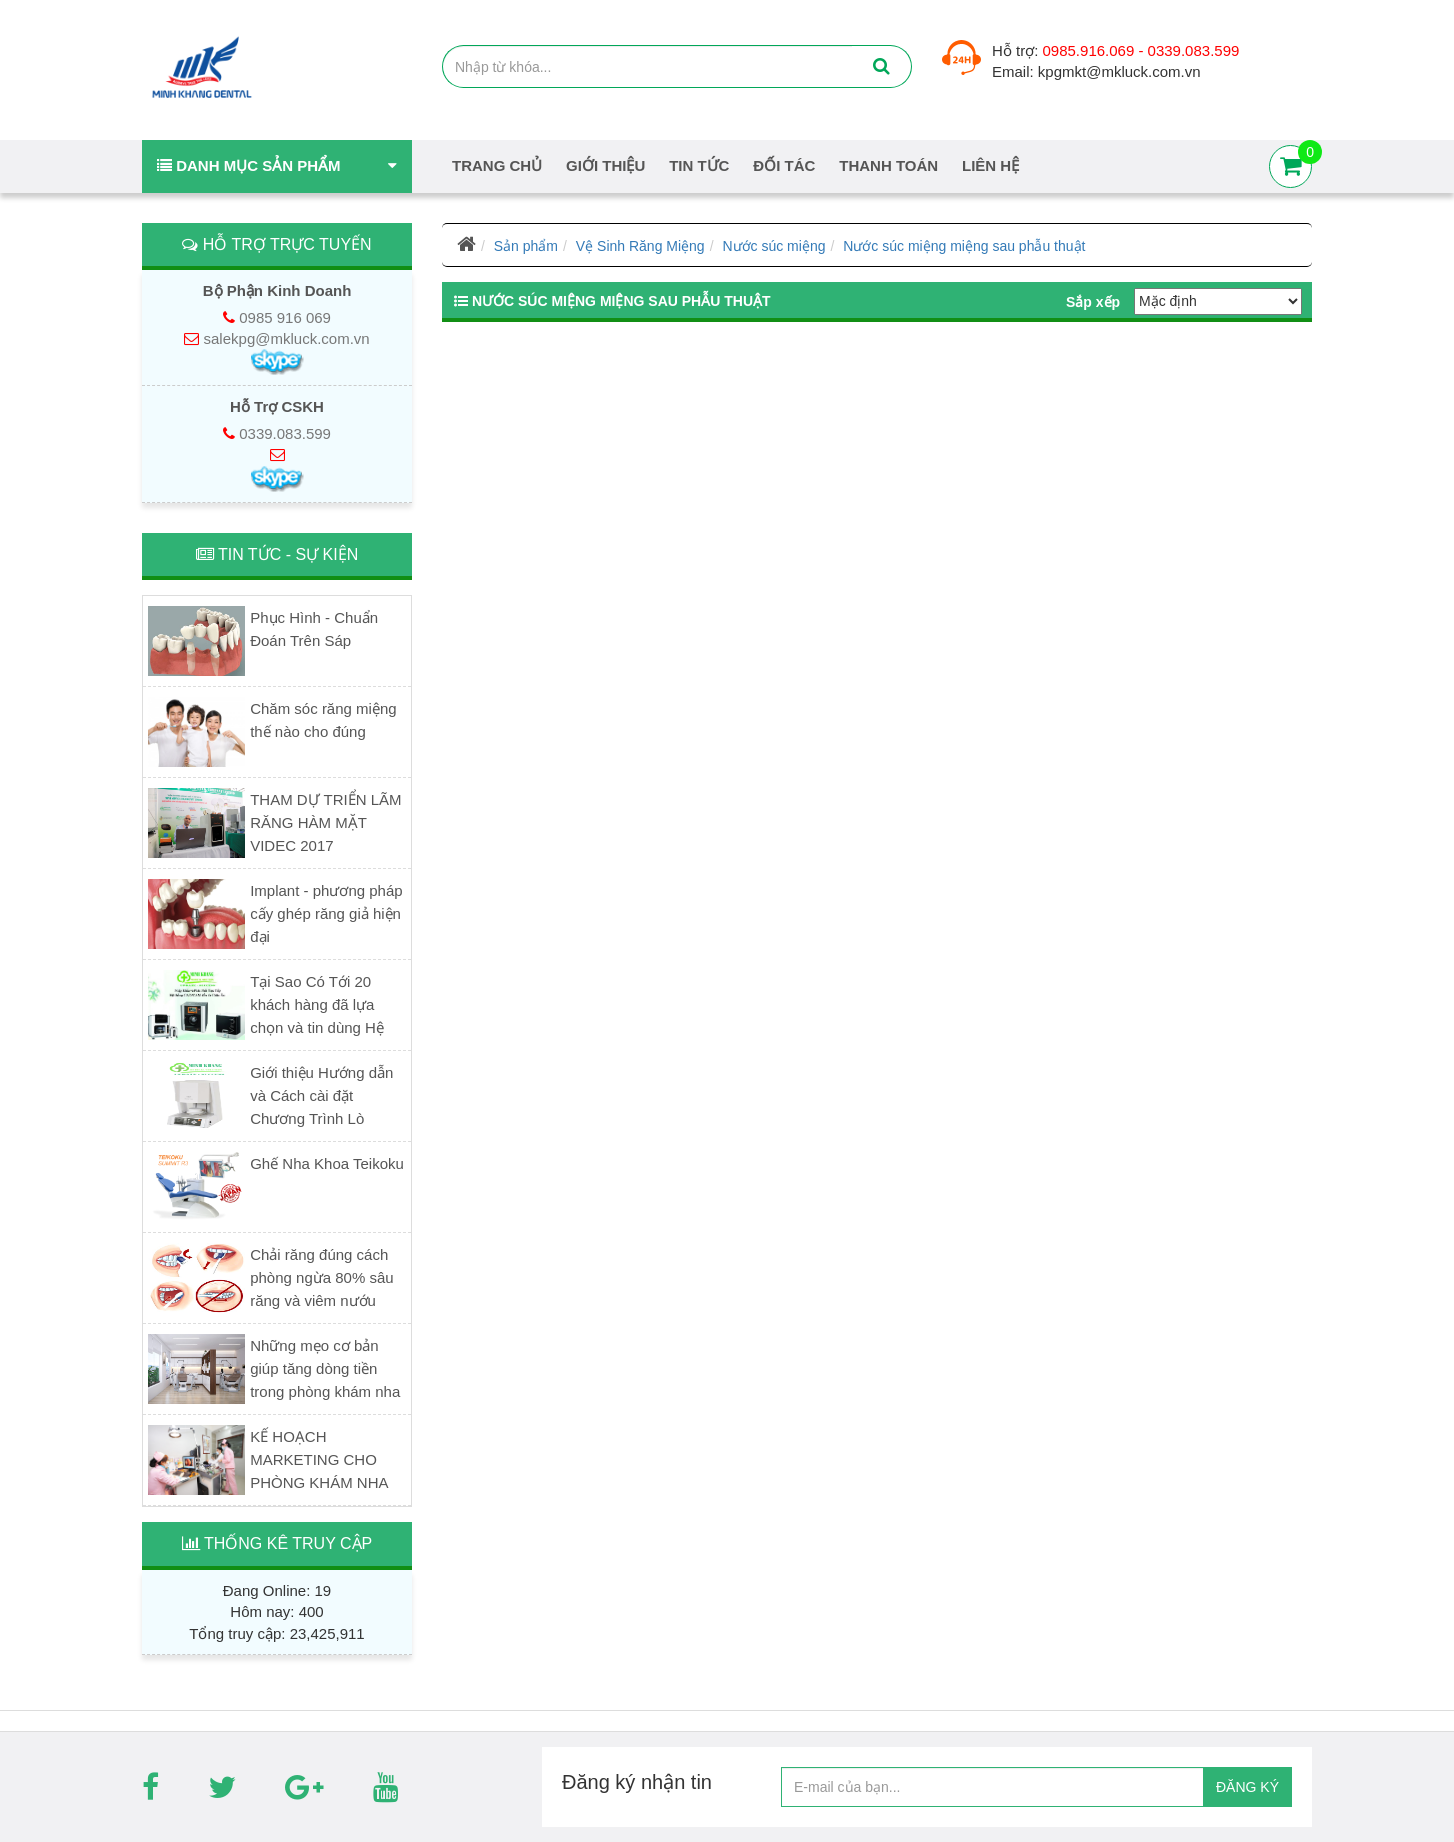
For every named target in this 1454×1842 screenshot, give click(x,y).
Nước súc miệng (773, 246)
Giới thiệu (605, 165)
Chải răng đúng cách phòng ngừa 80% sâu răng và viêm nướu (321, 1277)
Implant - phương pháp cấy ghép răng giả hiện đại (326, 913)
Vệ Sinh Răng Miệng (640, 246)
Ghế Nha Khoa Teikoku (327, 1163)
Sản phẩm (526, 246)
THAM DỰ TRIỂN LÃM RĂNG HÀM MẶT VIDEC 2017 (325, 822)
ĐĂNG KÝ (1247, 1787)
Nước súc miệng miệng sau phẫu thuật (964, 246)
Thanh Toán (888, 165)
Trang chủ (497, 165)
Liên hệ (990, 165)
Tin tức (699, 165)
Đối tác (784, 165)
